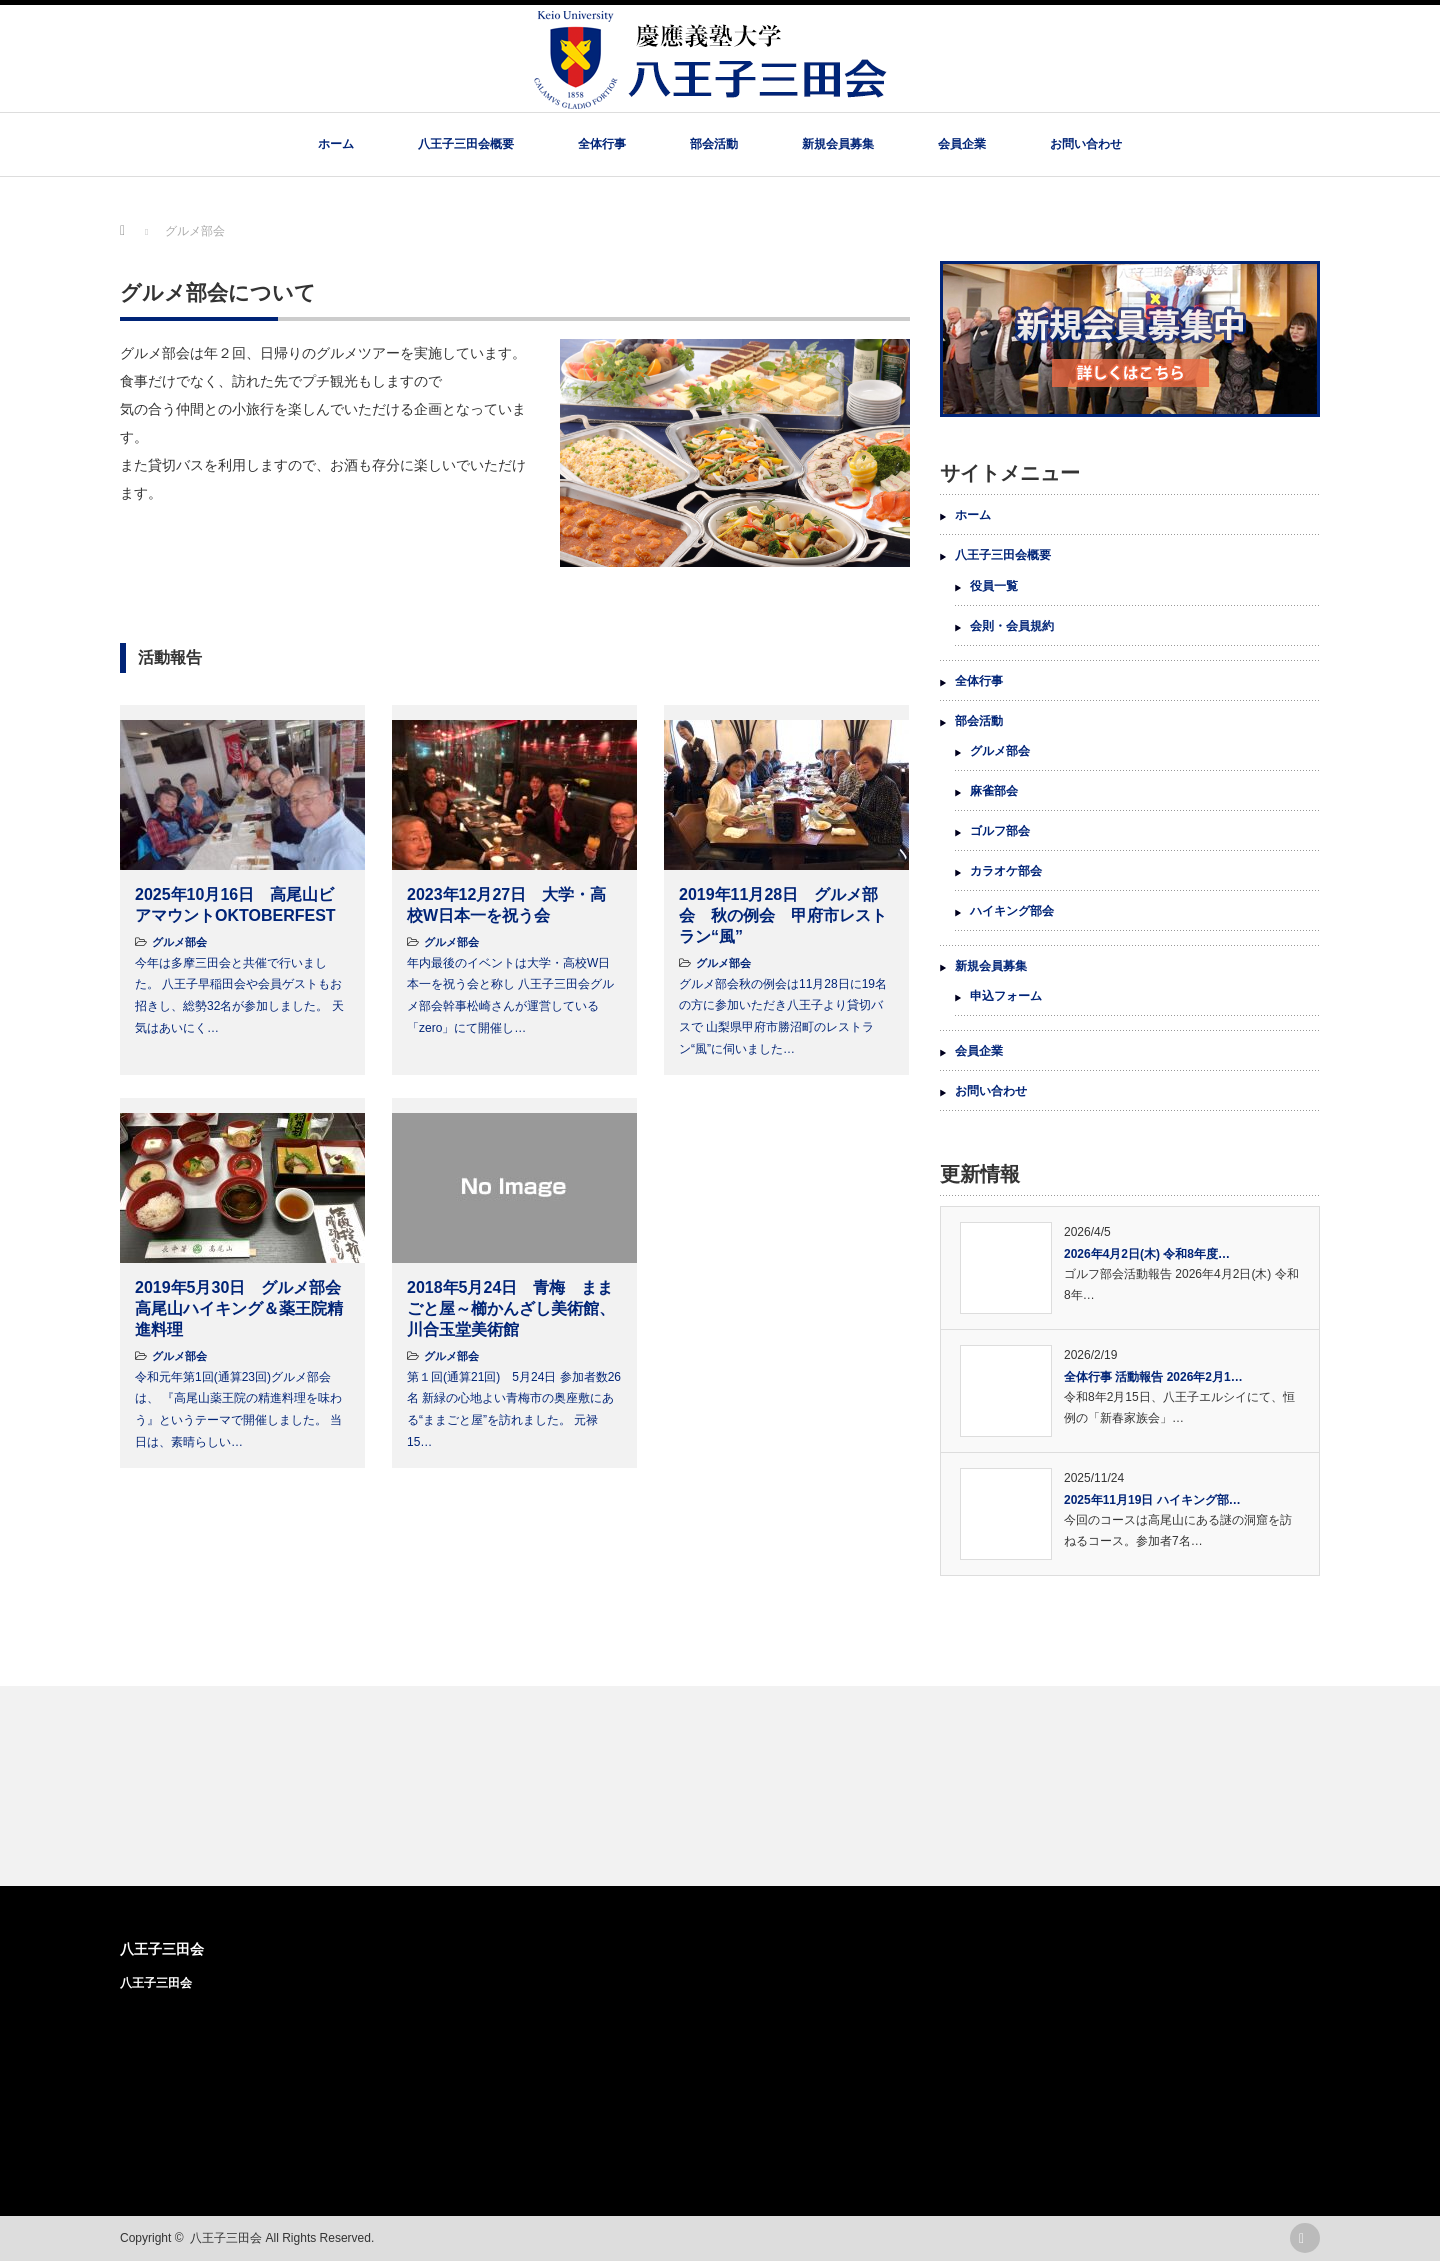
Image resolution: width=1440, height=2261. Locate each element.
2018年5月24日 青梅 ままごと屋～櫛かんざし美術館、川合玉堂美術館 (511, 1308)
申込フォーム (1006, 996)
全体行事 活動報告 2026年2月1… (1153, 1377)
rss (1305, 2238)
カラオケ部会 (1006, 871)
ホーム (336, 144)
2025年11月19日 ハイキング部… (1152, 1500)
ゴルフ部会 (1000, 831)
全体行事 (602, 144)
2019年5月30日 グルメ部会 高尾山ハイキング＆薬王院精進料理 (246, 1308)
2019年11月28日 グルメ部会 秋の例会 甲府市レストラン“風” (783, 915)
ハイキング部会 (1012, 911)
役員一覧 (994, 586)
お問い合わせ (1086, 144)
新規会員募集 (838, 144)
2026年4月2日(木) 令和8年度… (1147, 1254)
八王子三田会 (162, 1949)
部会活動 (714, 144)
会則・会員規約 (1012, 626)
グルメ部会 (179, 942)
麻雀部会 (994, 791)
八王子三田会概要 (466, 144)
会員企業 (962, 144)
